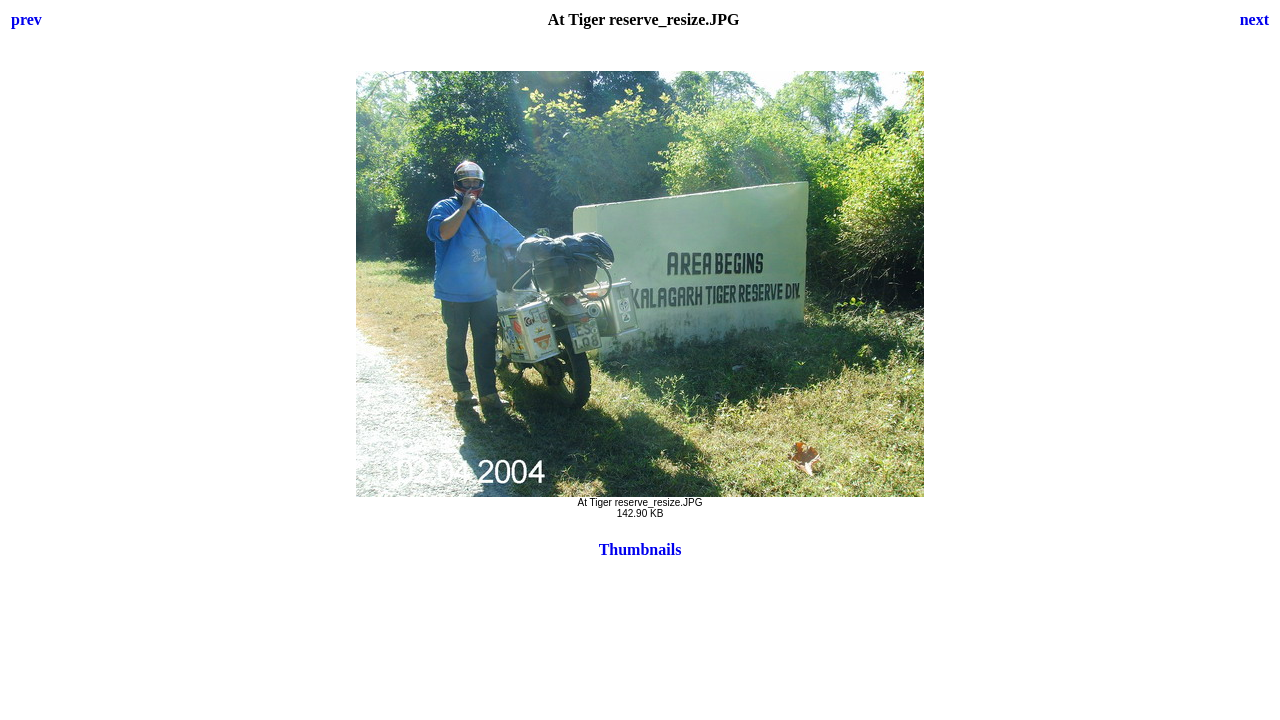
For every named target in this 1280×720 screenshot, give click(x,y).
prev (26, 19)
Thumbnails (640, 549)
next (1254, 19)
